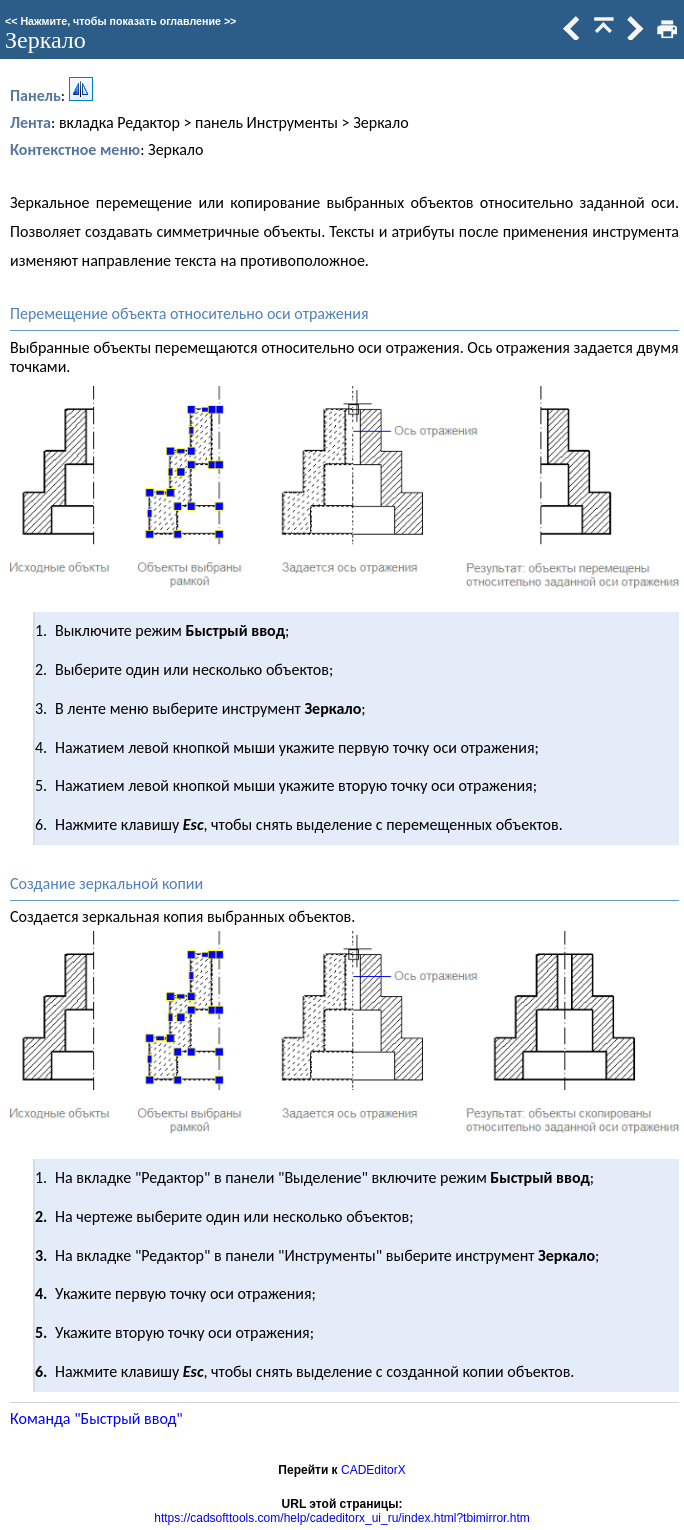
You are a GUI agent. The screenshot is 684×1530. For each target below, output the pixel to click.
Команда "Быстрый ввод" (96, 1418)
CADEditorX (373, 1470)
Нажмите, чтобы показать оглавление (120, 21)
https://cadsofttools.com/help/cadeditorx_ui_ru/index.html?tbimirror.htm (342, 1518)
